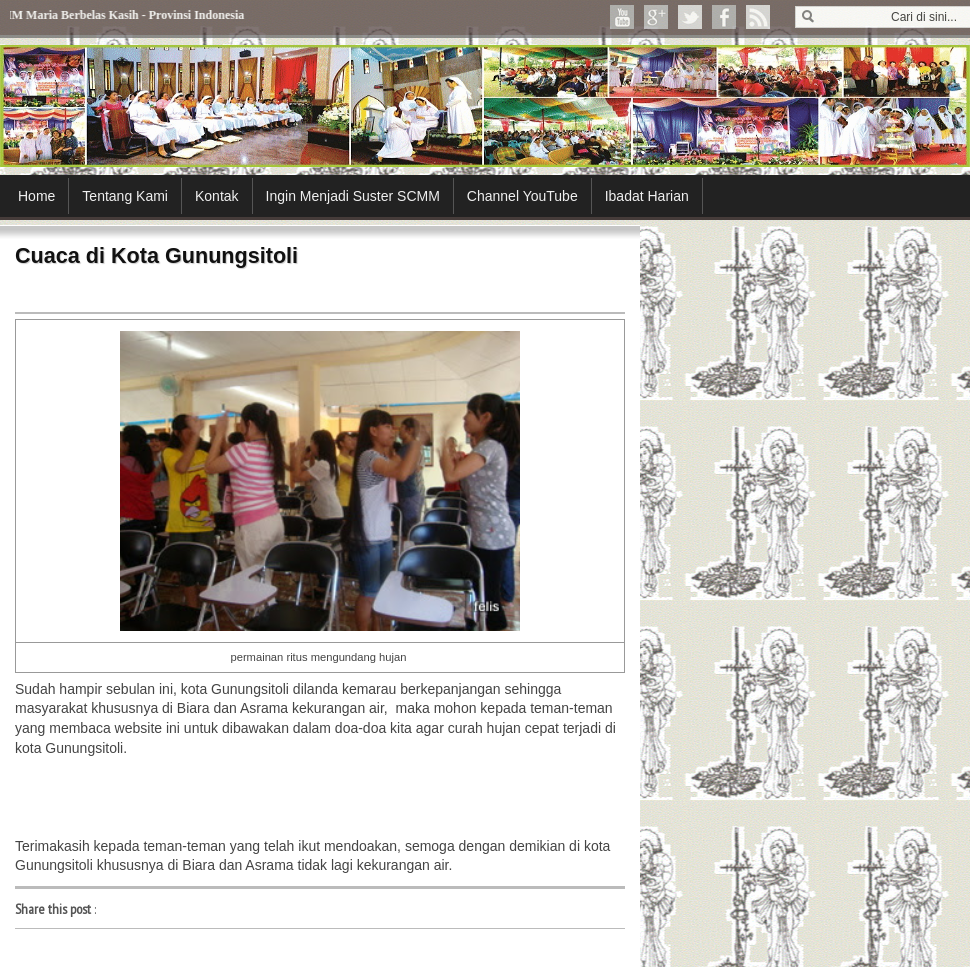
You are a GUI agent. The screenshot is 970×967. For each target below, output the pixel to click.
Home (36, 196)
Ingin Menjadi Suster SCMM (353, 196)
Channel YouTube (522, 196)
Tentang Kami (125, 196)
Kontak (217, 196)
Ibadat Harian (647, 196)
